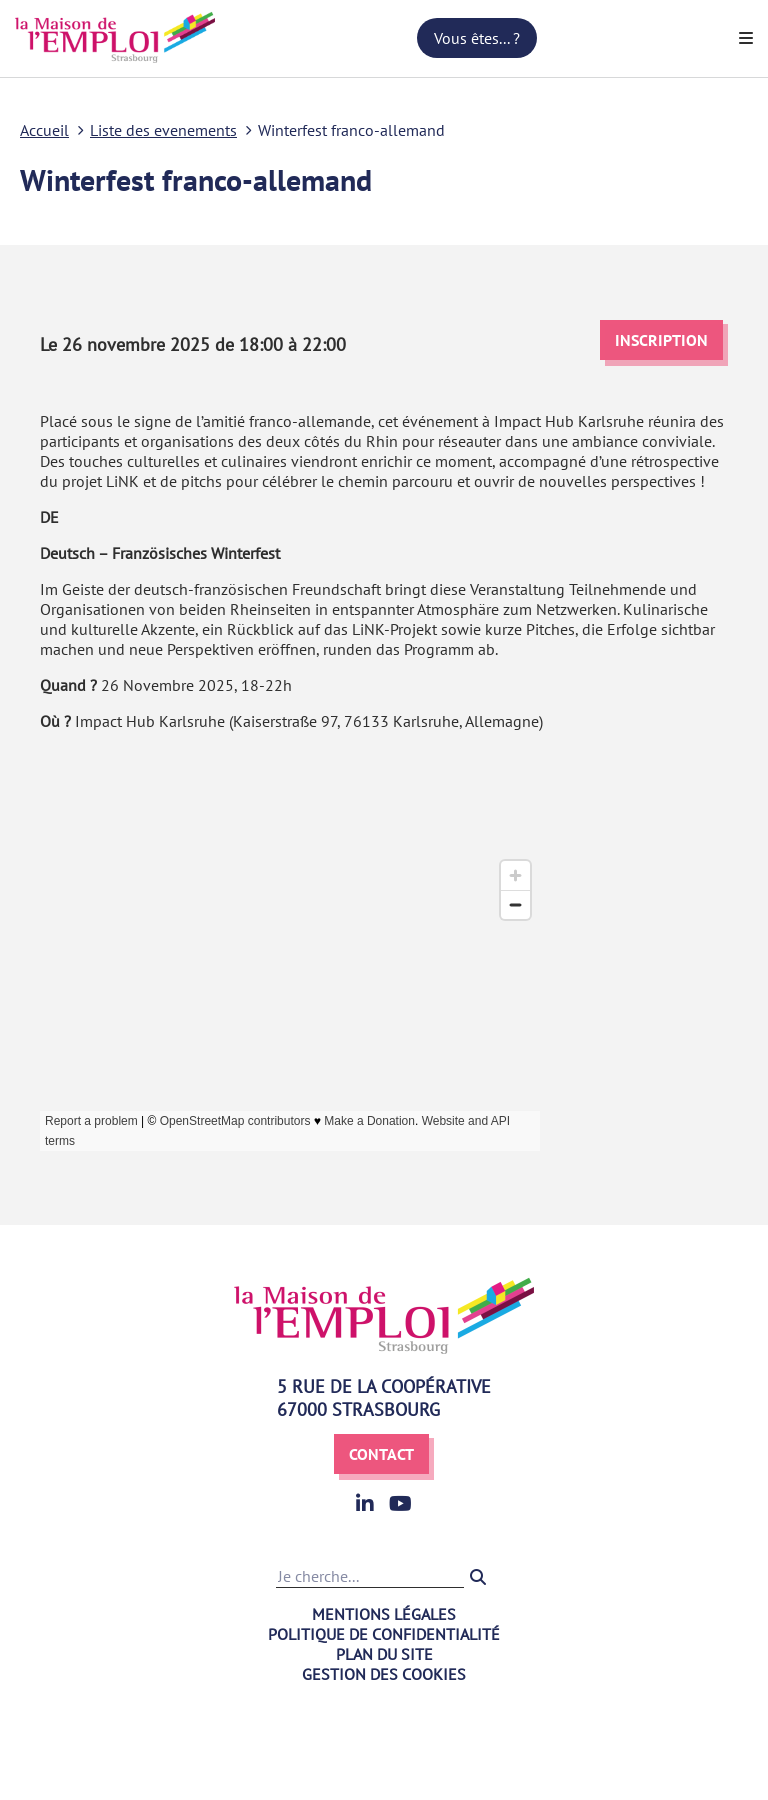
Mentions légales (384, 1614)
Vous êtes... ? (477, 38)
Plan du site (384, 1654)
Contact (381, 1454)
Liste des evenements (163, 130)
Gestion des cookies (384, 1674)
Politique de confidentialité (384, 1634)
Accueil (44, 130)
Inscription (661, 340)
